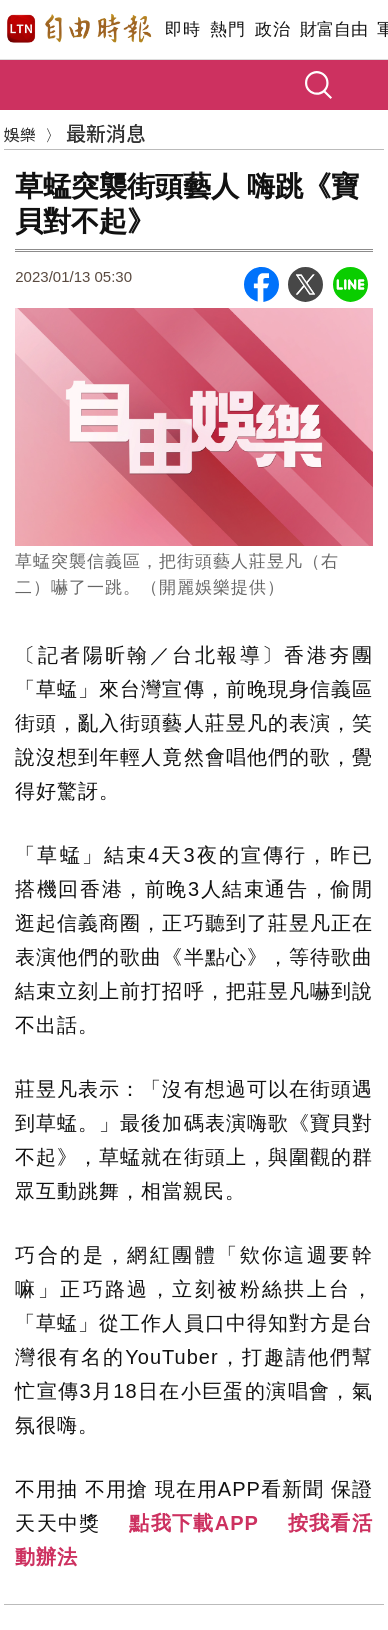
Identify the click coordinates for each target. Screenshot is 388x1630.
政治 (272, 29)
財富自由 (333, 29)
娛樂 (20, 134)
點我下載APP (194, 1523)
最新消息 (106, 132)
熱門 (227, 29)
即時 (182, 29)
